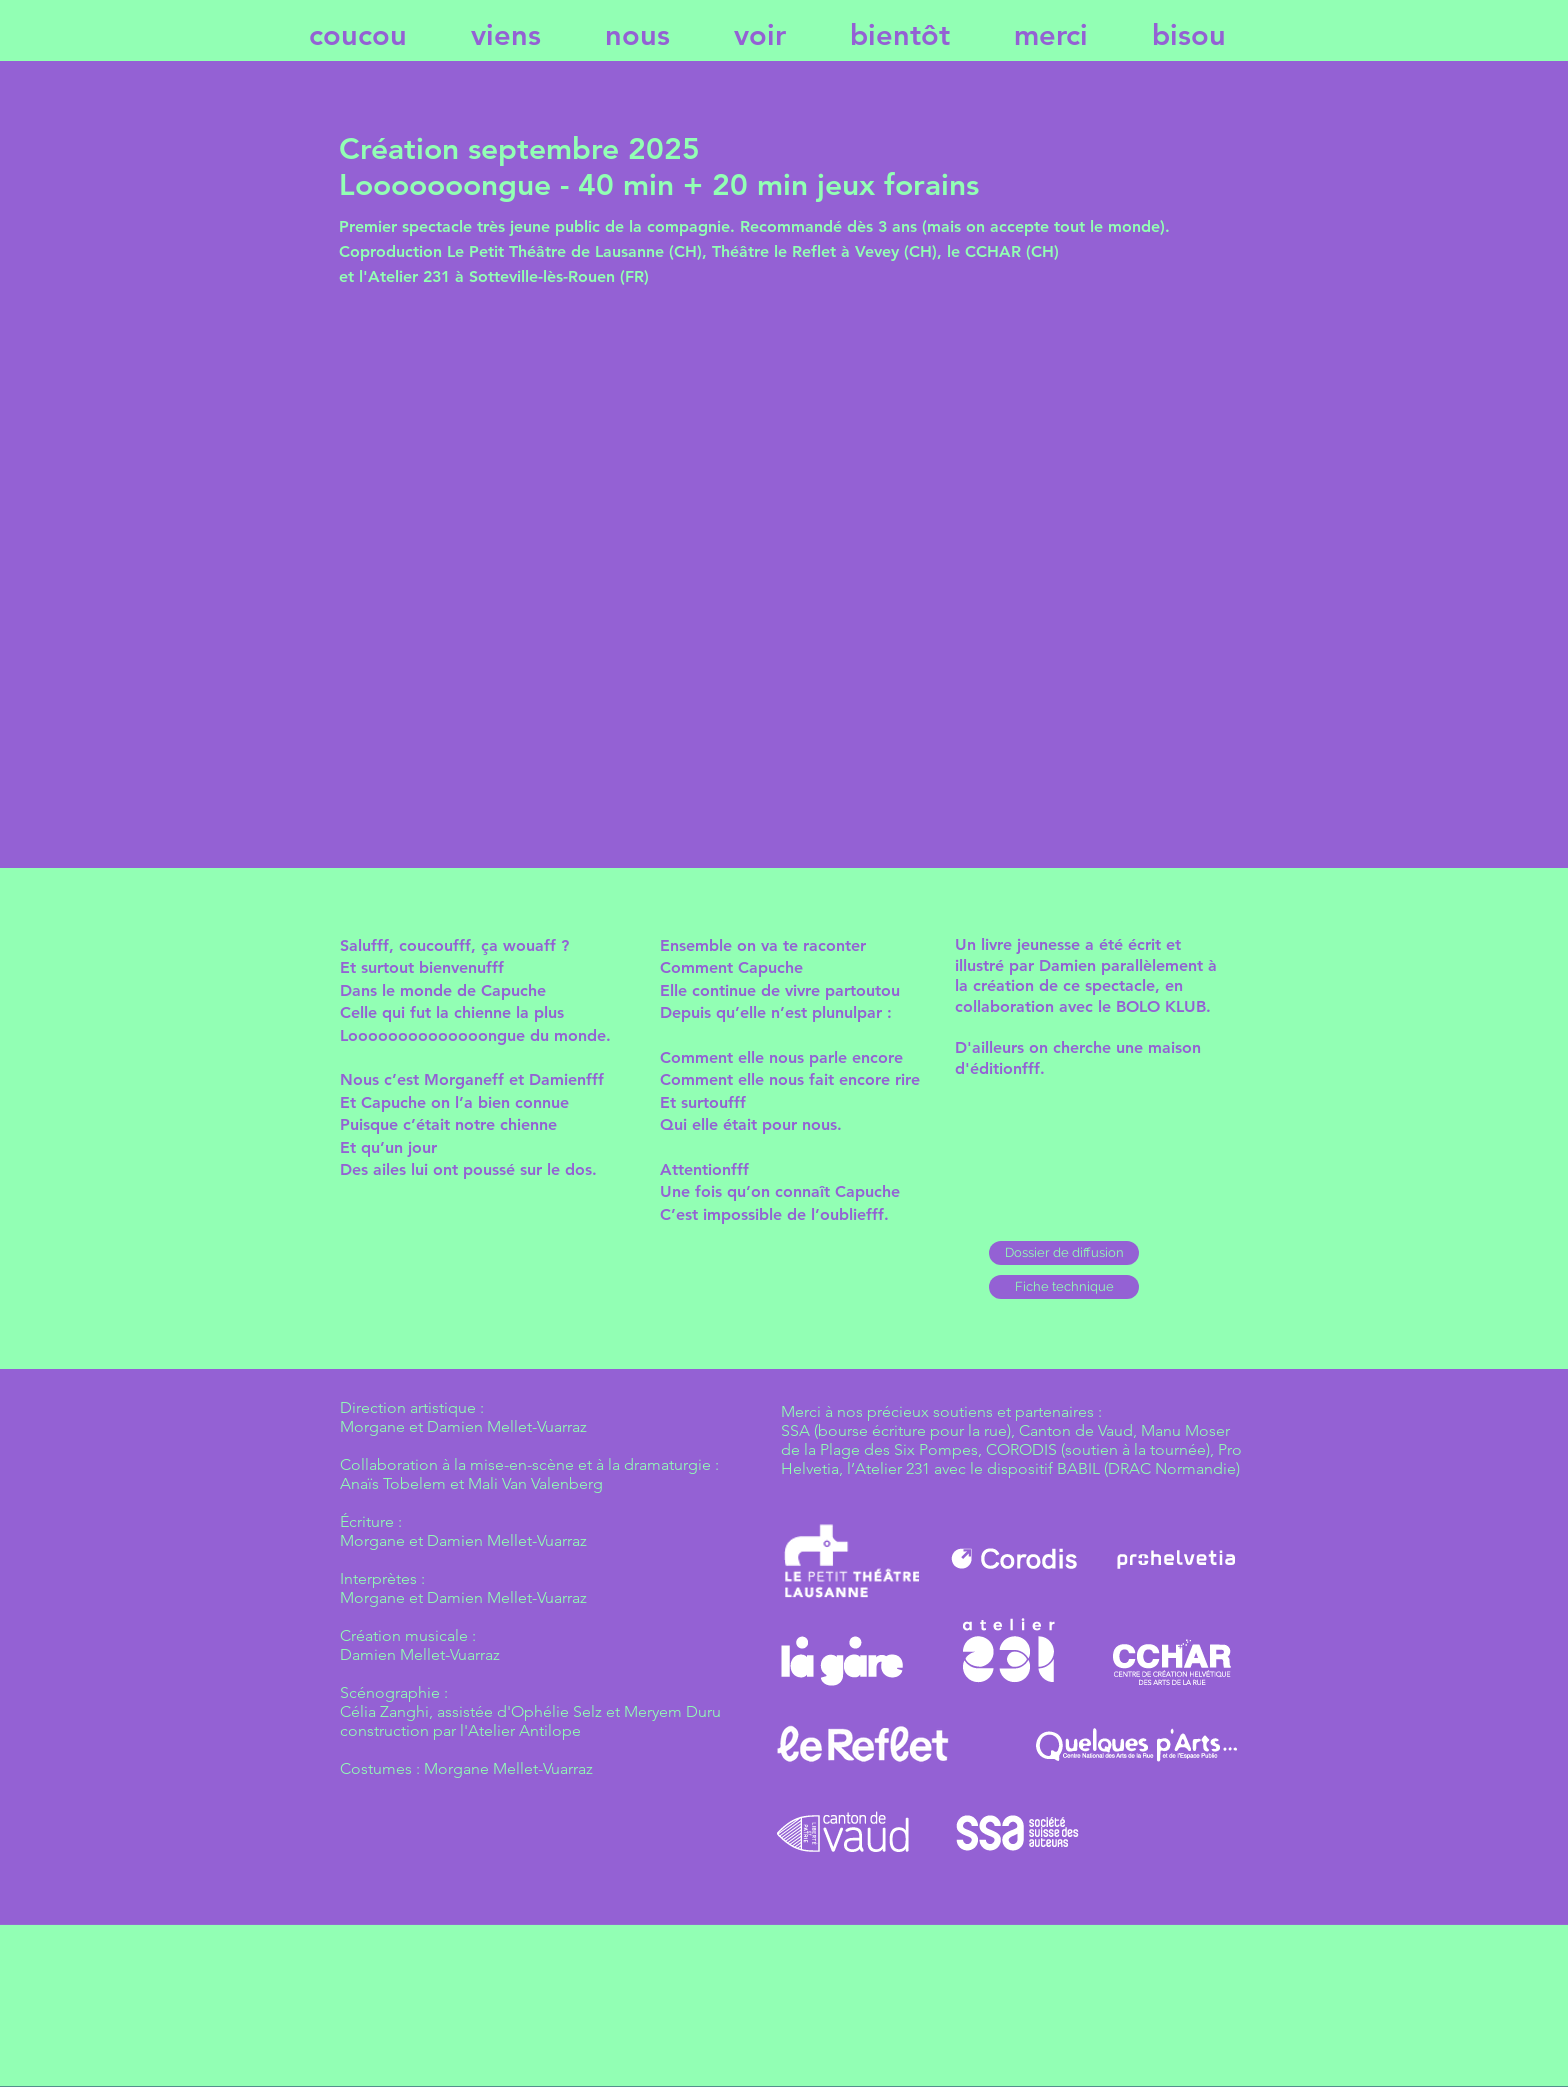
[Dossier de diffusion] (1064, 1253)
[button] (1064, 1287)
